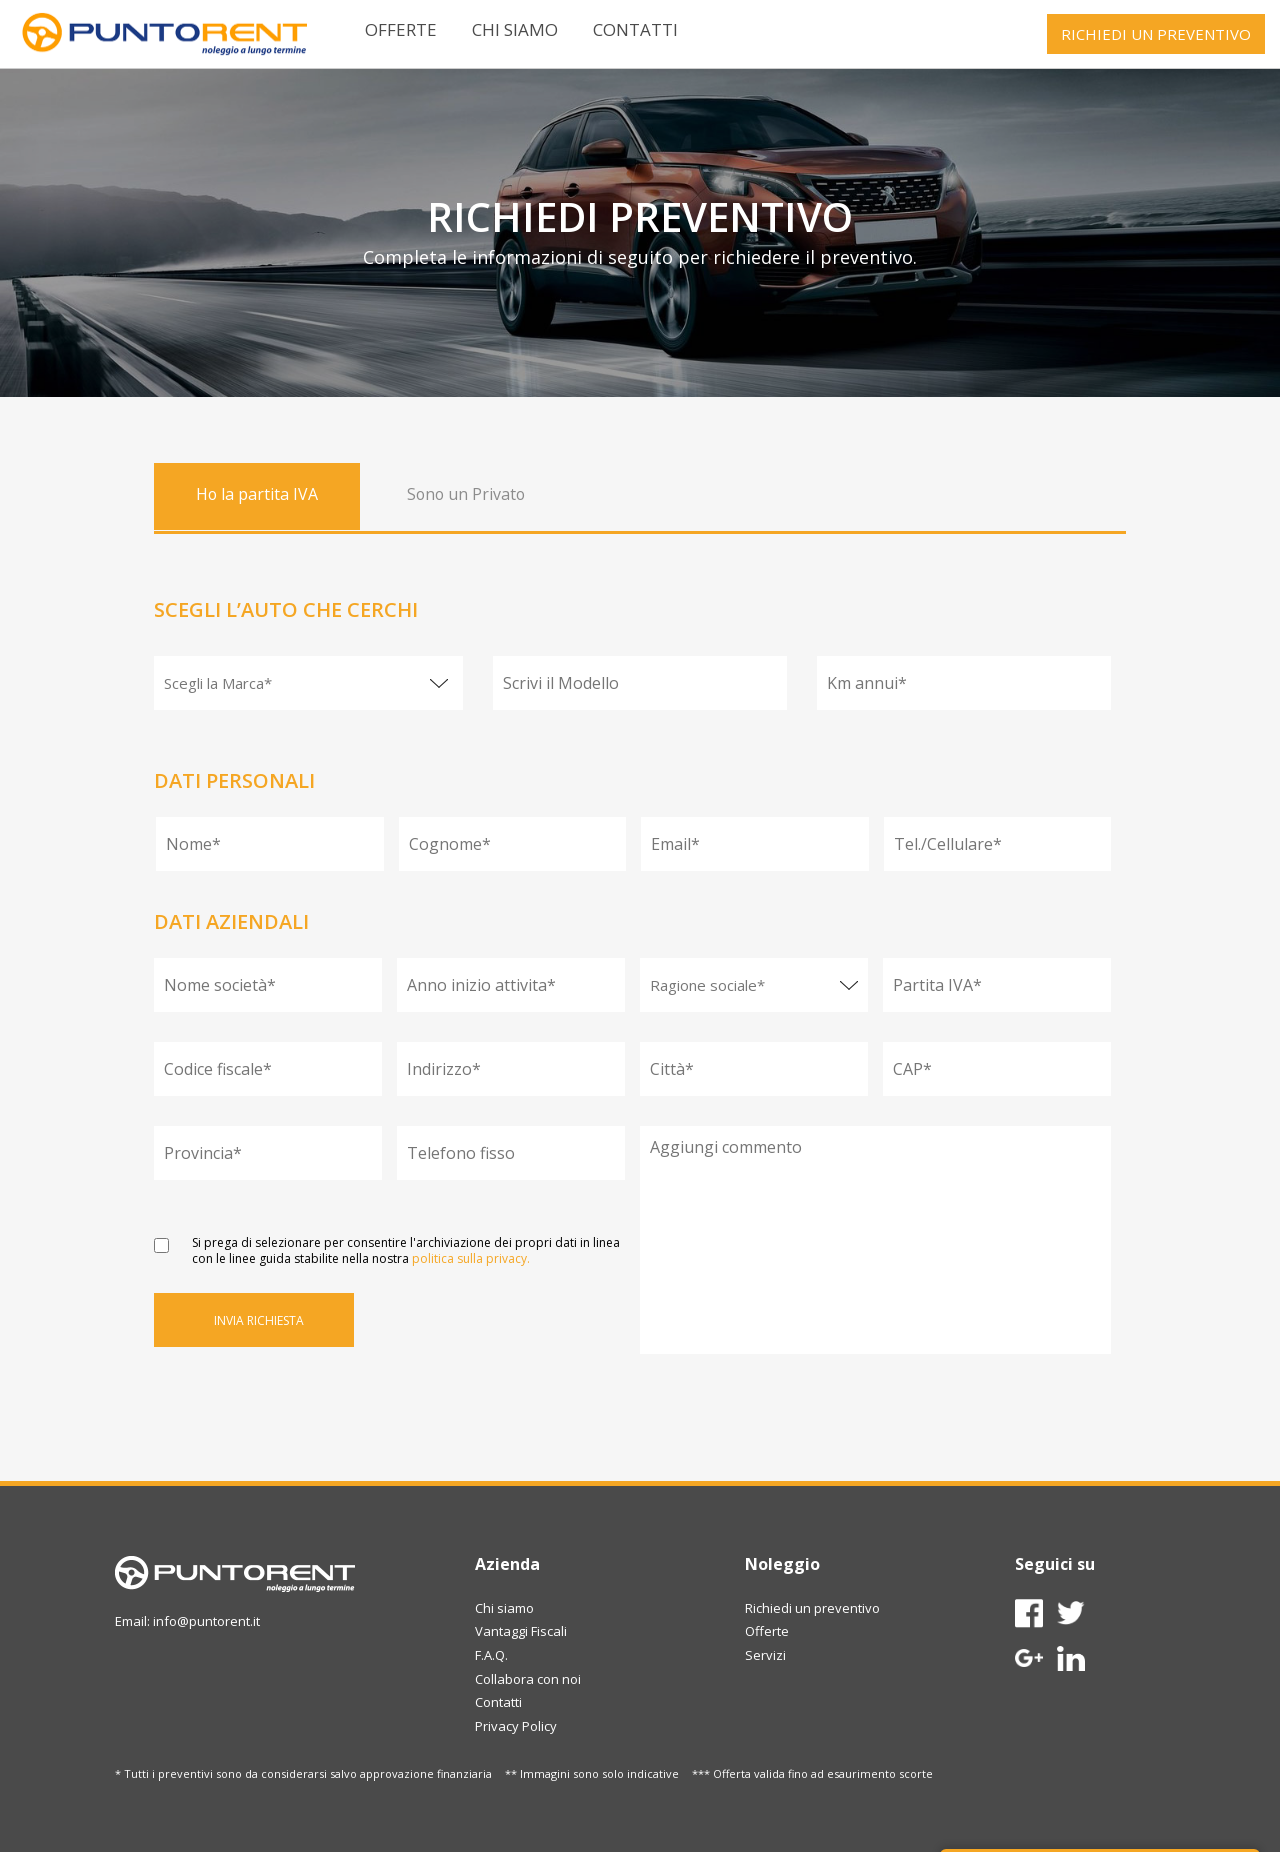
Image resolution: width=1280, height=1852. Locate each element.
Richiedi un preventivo (812, 1608)
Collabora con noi (528, 1679)
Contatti (635, 29)
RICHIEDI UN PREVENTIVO (1156, 34)
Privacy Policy (516, 1726)
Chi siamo (515, 29)
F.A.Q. (491, 1655)
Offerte (401, 29)
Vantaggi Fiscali (521, 1632)
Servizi (765, 1655)
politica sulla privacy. (471, 1258)
